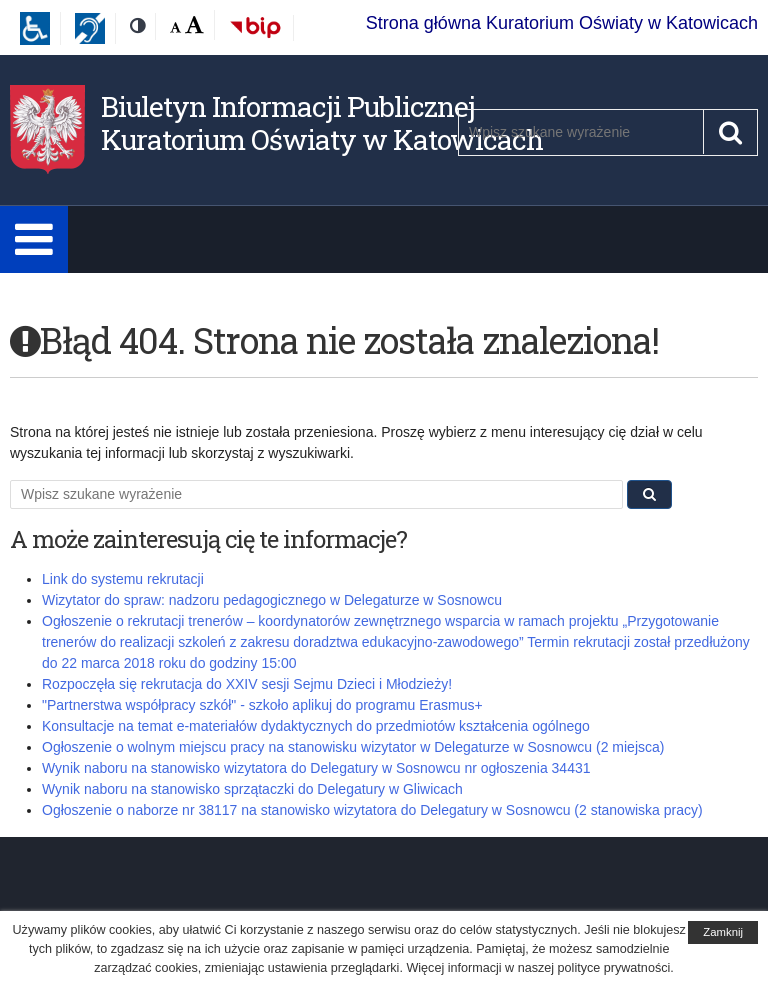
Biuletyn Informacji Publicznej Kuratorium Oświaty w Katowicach (322, 123)
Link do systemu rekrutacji (123, 579)
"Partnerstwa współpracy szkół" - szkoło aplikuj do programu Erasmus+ (262, 705)
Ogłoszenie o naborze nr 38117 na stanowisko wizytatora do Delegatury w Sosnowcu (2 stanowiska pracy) (372, 810)
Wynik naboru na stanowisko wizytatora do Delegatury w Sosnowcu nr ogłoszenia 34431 (316, 768)
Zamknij (723, 932)
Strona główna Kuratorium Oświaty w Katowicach (562, 23)
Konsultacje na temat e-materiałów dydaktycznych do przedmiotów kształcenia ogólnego (316, 726)
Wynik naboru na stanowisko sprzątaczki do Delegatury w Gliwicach (252, 789)
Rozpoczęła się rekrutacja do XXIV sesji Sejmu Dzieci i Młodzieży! (247, 684)
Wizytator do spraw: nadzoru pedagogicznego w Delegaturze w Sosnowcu (272, 600)
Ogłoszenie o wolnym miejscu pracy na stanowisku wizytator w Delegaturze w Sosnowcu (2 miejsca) (353, 747)
